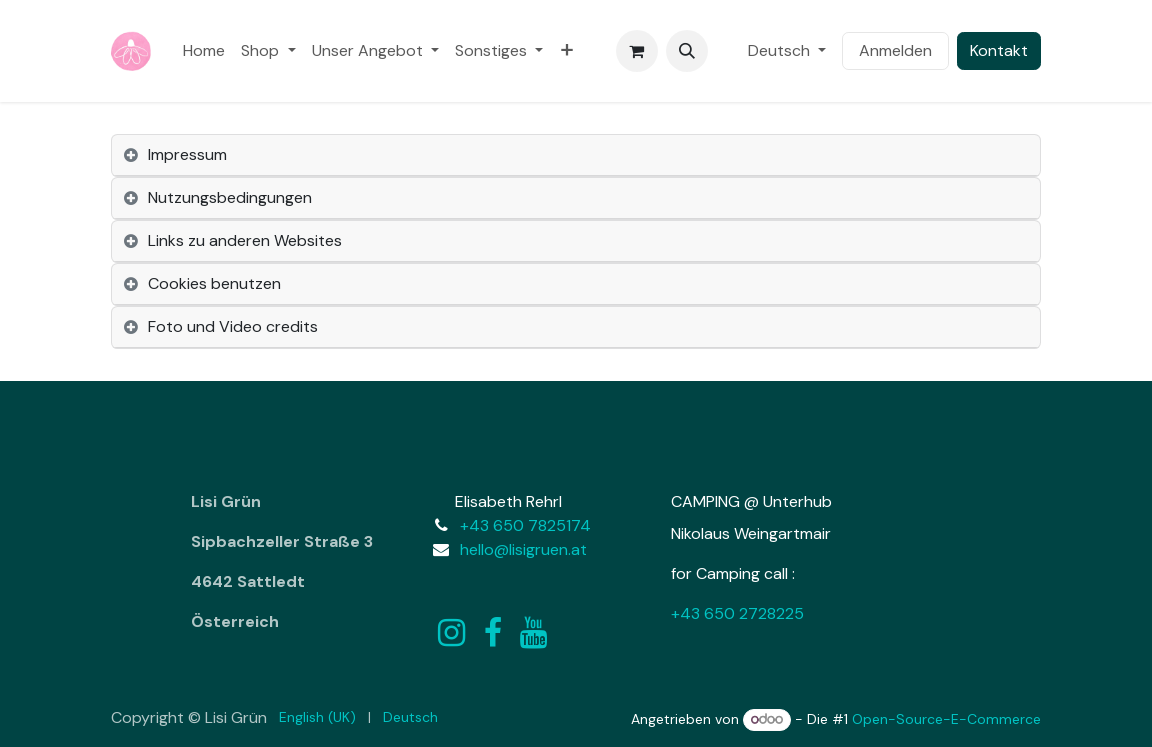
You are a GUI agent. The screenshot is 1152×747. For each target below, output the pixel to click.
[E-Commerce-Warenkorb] (637, 51)
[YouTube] (533, 633)
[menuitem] (204, 51)
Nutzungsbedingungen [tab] (230, 197)
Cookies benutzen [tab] (214, 283)
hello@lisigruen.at (523, 549)
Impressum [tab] (187, 154)
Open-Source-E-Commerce (946, 719)
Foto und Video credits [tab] (233, 326)
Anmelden (895, 50)
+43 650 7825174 (525, 525)
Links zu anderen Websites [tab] (245, 240)
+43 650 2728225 (737, 613)
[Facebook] (493, 633)
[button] (687, 51)
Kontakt (999, 50)
